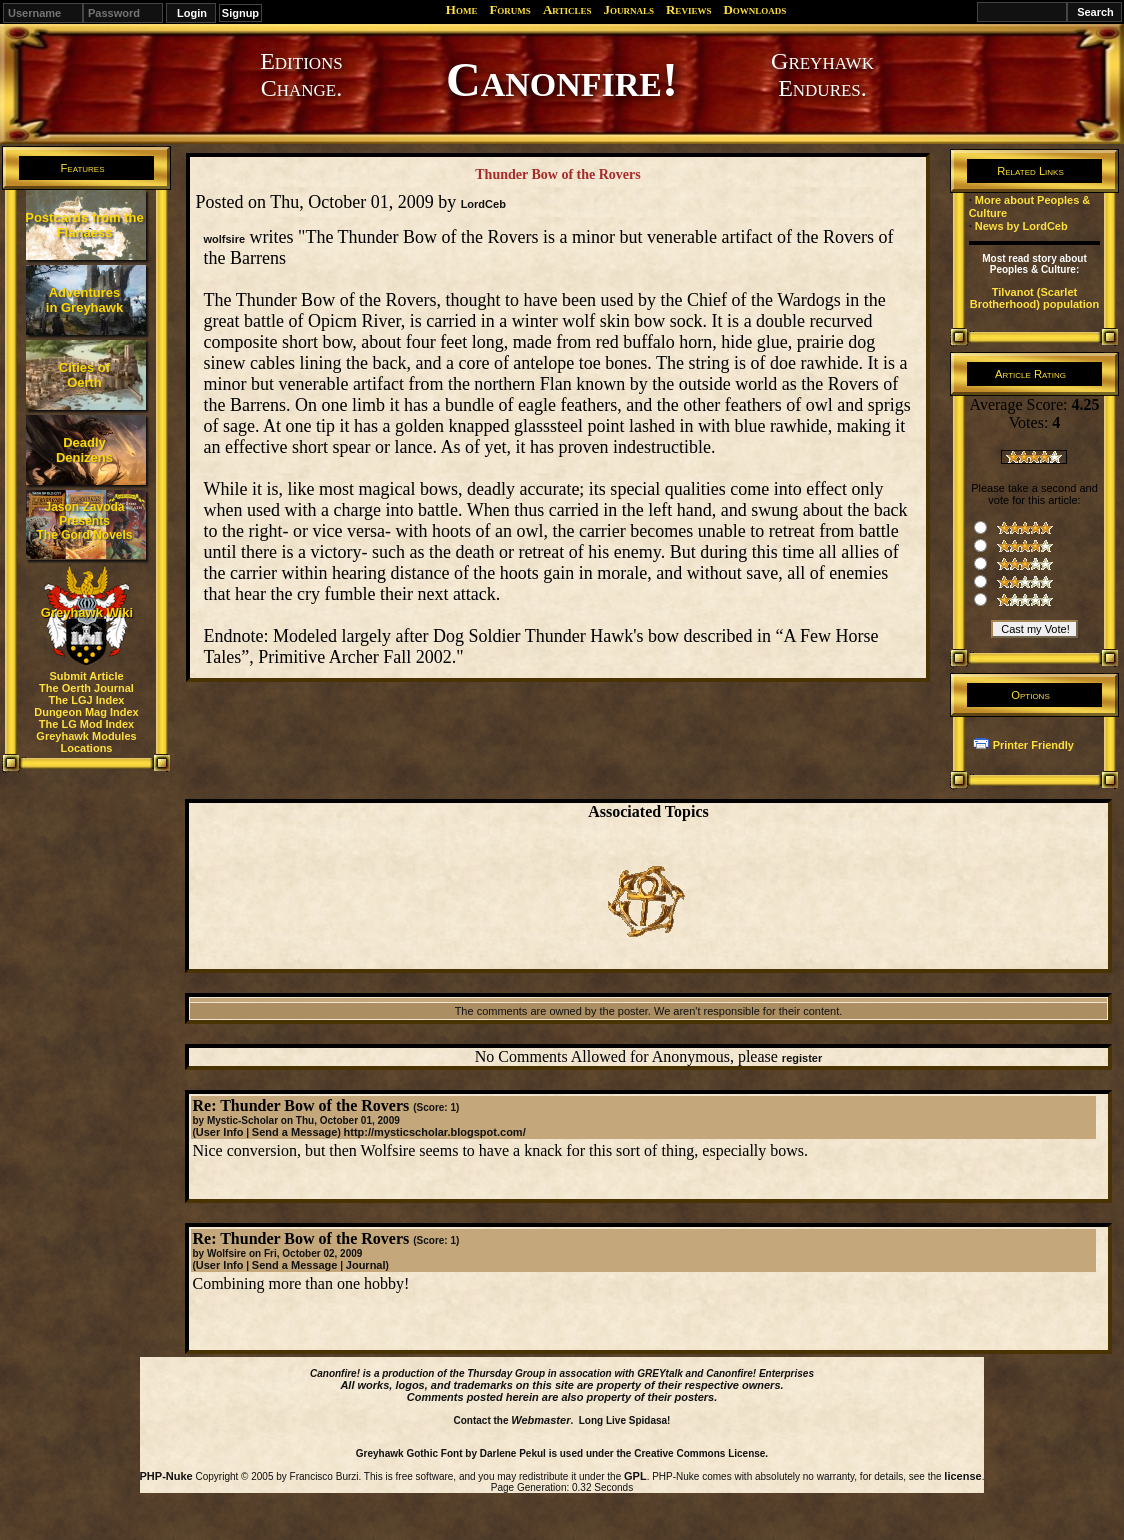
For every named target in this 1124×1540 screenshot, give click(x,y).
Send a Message (295, 1132)
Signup (240, 13)
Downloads (754, 9)
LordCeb (483, 204)
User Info (220, 1132)
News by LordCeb (1021, 226)
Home (462, 9)
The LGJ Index (87, 700)
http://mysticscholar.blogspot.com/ (435, 1132)
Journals (628, 9)
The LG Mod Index (86, 724)
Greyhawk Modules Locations (86, 742)
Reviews (688, 9)
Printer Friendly (1033, 745)
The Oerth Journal (86, 688)
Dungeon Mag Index (86, 712)
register (802, 1058)
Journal (366, 1265)
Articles (567, 9)
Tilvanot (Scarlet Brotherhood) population (1035, 298)
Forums (509, 9)
